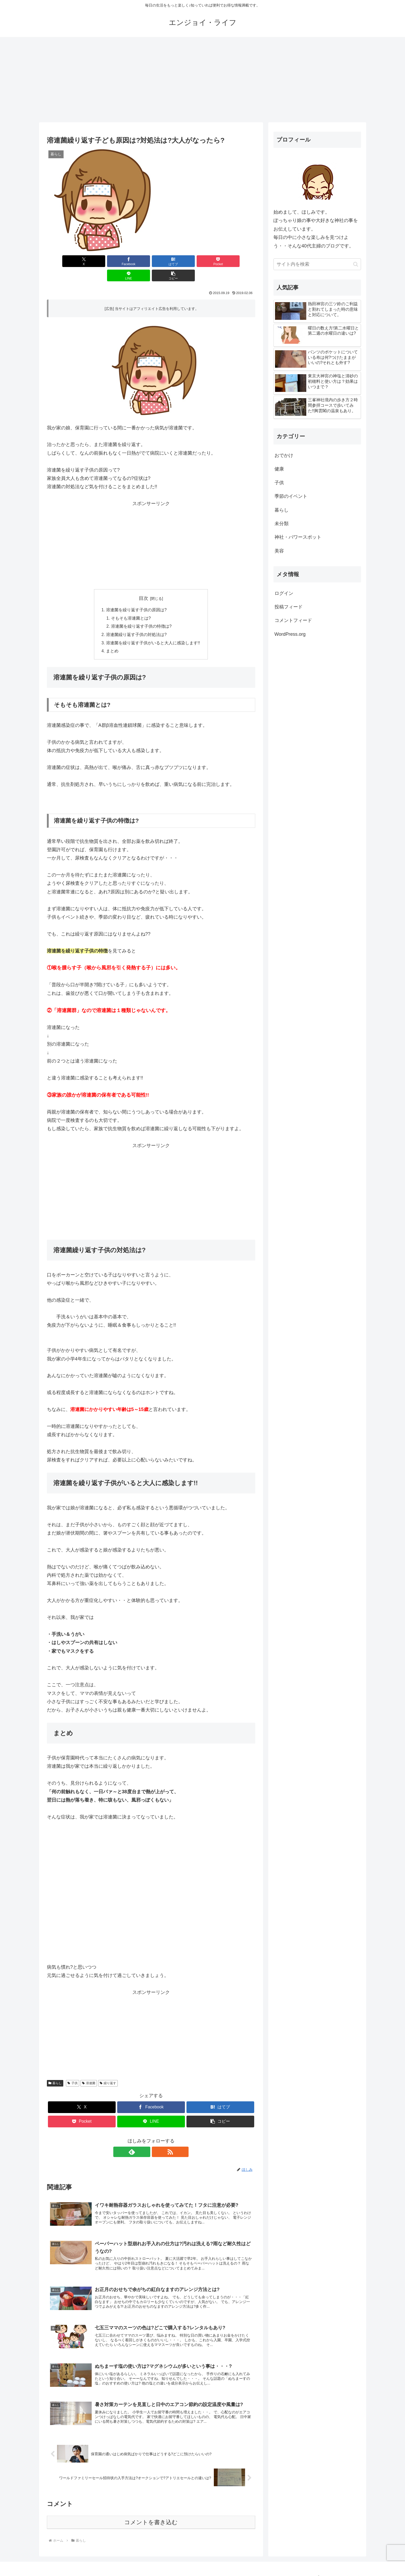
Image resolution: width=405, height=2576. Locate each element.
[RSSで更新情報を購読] (157, 2138)
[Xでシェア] (63, 261)
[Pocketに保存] (168, 261)
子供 (72, 2070)
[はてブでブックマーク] (133, 261)
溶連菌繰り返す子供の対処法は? (136, 621)
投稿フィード (289, 606)
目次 (143, 584)
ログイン (284, 593)
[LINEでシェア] (203, 261)
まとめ (112, 637)
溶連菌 (88, 2070)
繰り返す (108, 2070)
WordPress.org (290, 634)
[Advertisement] (202, 79)
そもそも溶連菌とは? (131, 604)
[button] (238, 261)
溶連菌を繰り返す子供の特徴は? (141, 612)
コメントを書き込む (151, 2513)
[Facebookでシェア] (98, 261)
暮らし (55, 2070)
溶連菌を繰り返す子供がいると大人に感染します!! (153, 629)
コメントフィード (293, 620)
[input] (317, 264)
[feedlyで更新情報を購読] (145, 2138)
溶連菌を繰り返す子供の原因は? (136, 595)
